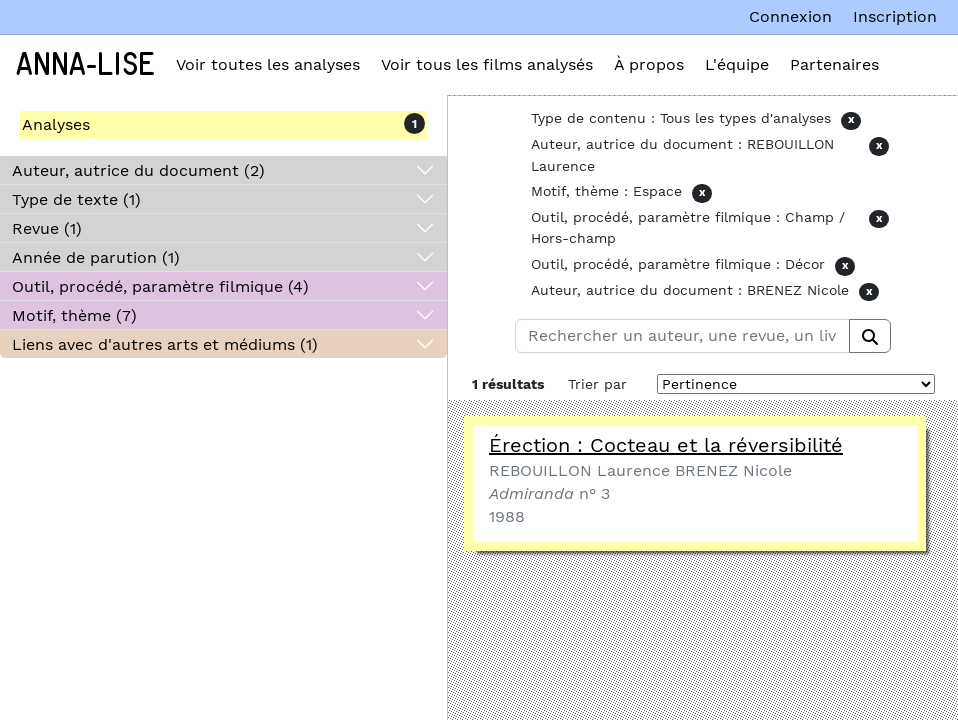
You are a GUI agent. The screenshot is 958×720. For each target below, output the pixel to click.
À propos (649, 64)
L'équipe (737, 64)
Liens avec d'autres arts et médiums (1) (165, 344)
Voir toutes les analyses (268, 64)
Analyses (56, 124)
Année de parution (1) (96, 257)
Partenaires (834, 64)
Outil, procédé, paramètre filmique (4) (160, 286)
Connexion (790, 16)
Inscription (895, 16)
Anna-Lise (85, 65)
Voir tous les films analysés (487, 64)
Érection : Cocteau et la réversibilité (666, 445)
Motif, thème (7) (74, 315)
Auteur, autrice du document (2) (138, 170)
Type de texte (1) (76, 199)
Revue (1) (47, 228)
